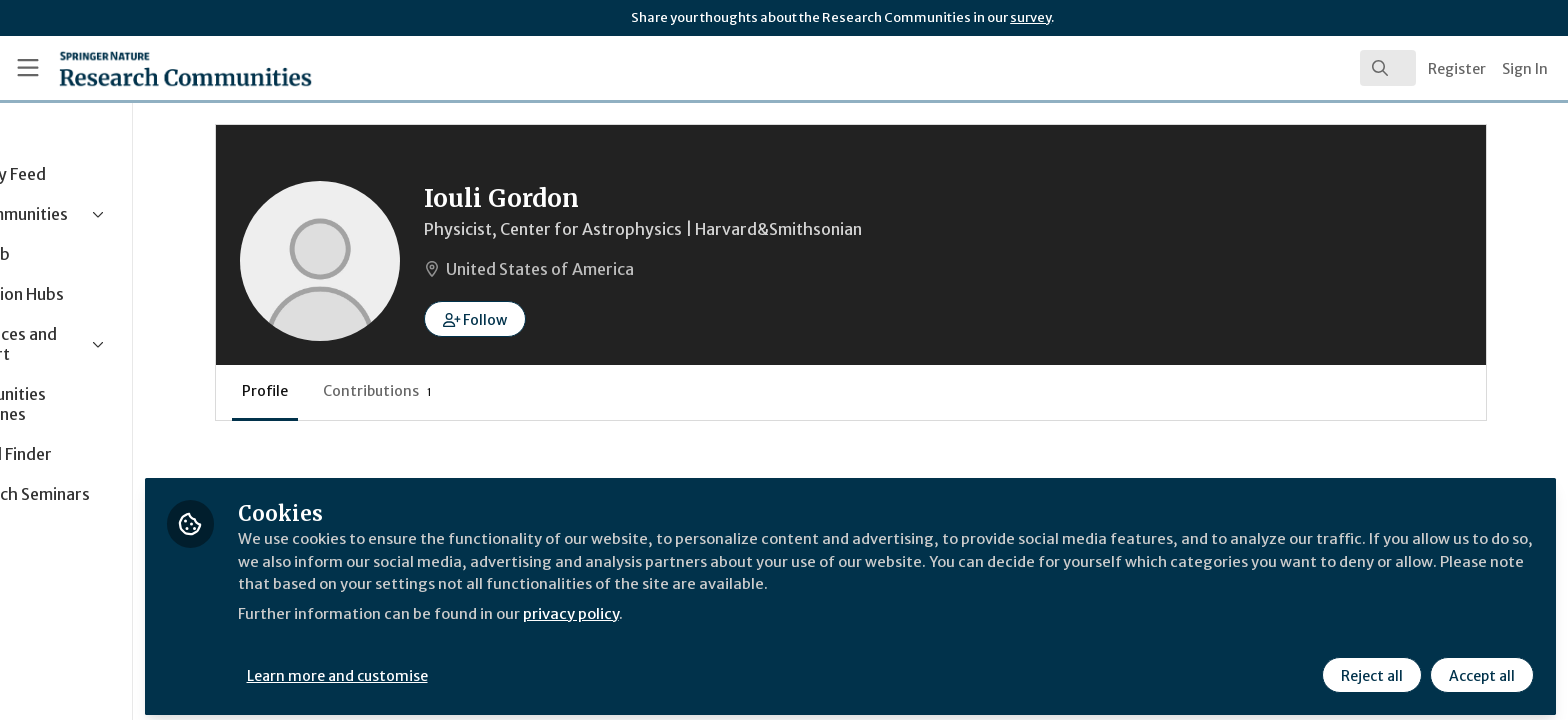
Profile (370, 391)
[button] (580, 319)
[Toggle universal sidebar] (28, 68)
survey (1030, 17)
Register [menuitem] (1457, 69)
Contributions (482, 391)
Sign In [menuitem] (1525, 69)
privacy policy (712, 604)
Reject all (1370, 667)
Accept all (1480, 667)
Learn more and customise (461, 667)
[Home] (161, 68)
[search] (1388, 68)
